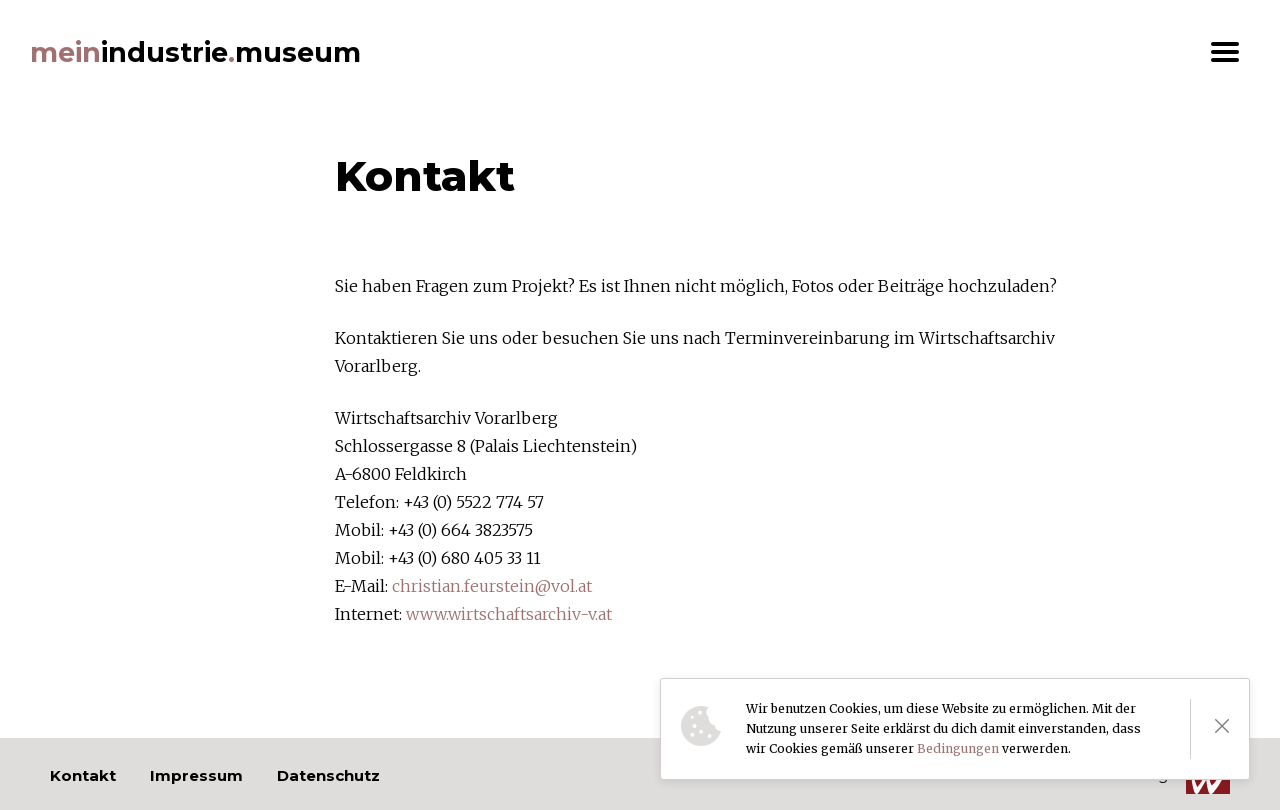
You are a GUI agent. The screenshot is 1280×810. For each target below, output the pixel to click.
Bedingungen (958, 748)
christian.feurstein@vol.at (492, 586)
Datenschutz (328, 775)
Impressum (196, 775)
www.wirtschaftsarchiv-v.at (509, 614)
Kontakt (83, 775)
